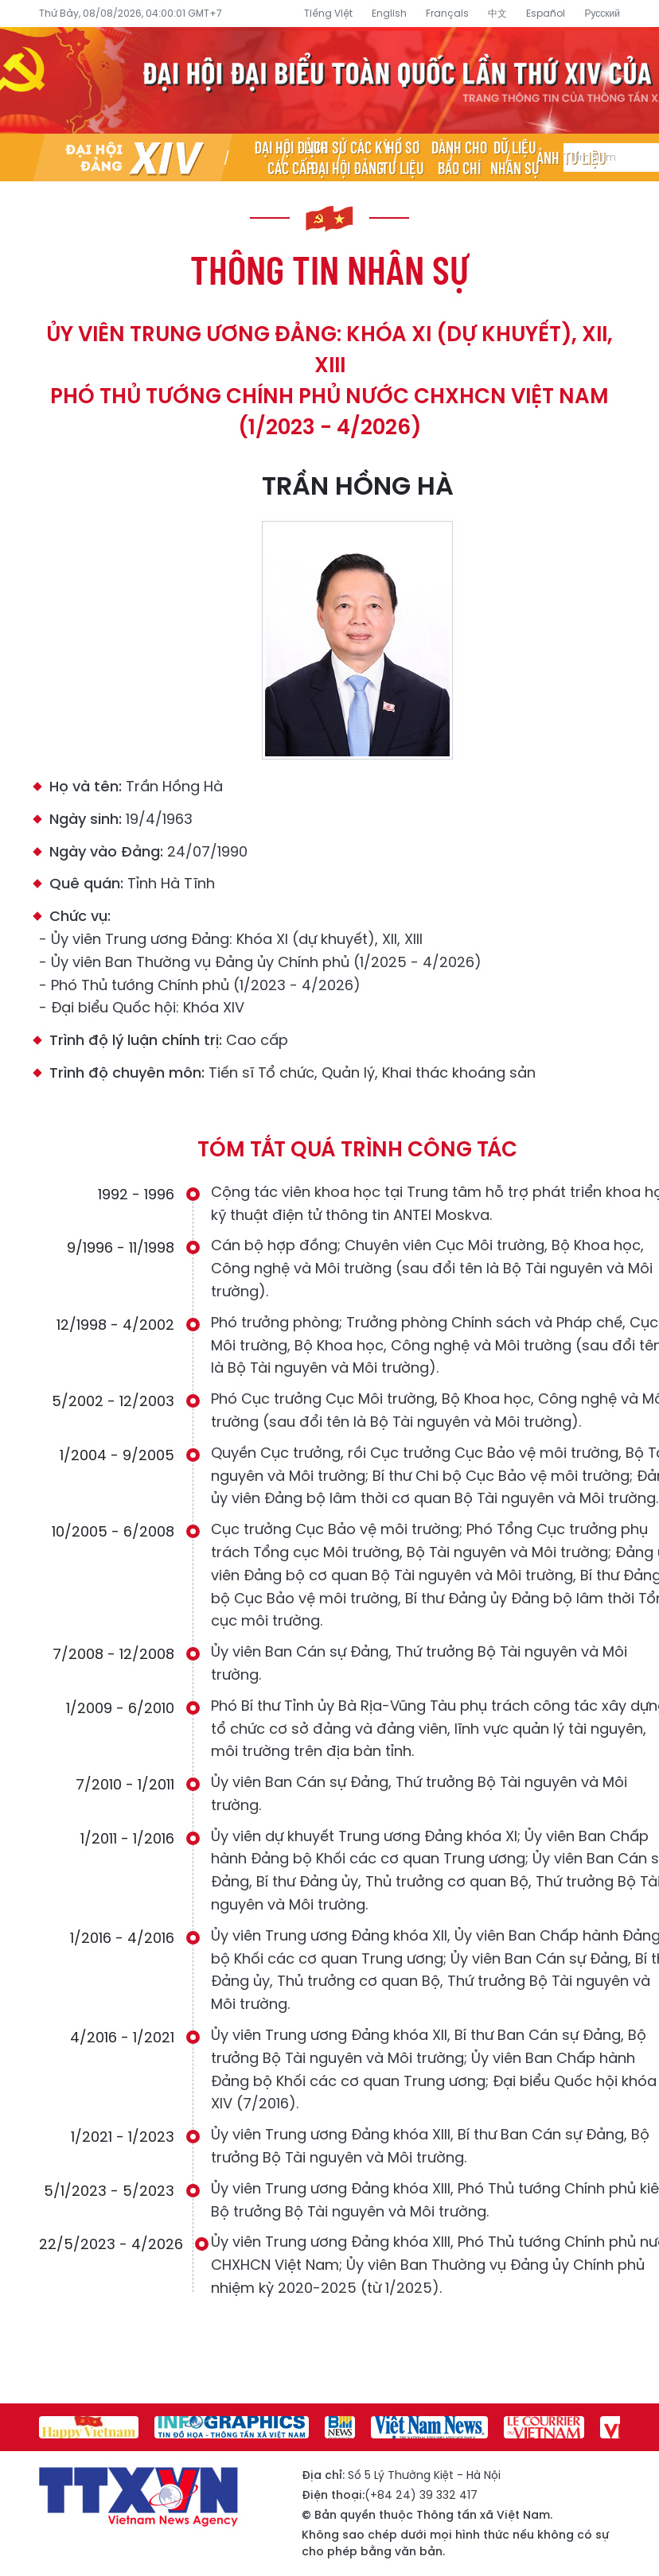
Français (447, 13)
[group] (89, 2427)
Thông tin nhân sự (329, 269)
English (389, 13)
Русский (602, 13)
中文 (497, 13)
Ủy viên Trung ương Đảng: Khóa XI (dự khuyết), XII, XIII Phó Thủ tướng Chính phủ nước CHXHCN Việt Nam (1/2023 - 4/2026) (329, 380)
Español (545, 13)
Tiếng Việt (328, 13)
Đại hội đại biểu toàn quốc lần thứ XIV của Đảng (329, 80)
